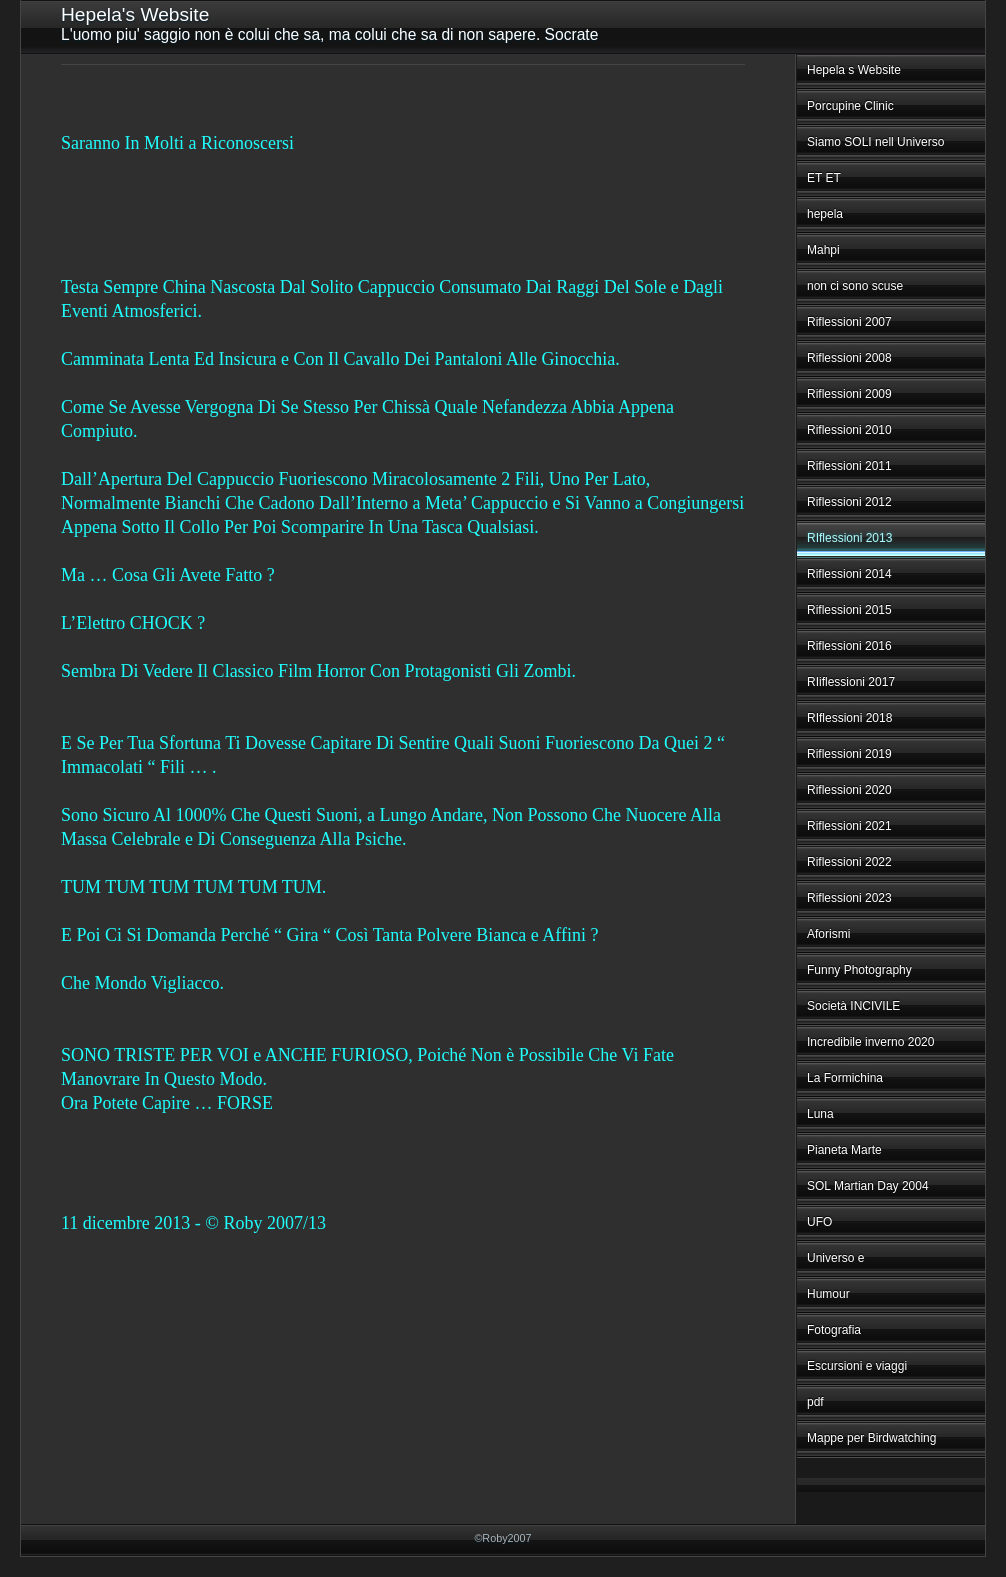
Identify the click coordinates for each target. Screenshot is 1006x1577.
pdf (815, 1402)
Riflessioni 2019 (849, 754)
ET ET (824, 178)
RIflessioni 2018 (849, 718)
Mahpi (823, 250)
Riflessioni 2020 (849, 790)
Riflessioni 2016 (849, 646)
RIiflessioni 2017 (851, 682)
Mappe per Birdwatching (871, 1438)
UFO (819, 1222)
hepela (825, 214)
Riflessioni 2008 (849, 358)
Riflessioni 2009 (849, 394)
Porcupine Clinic (850, 106)
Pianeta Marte (844, 1150)
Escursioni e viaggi (857, 1366)
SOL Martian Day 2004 (868, 1186)
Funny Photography (859, 970)
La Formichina (845, 1078)
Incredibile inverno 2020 (870, 1042)
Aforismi (828, 934)
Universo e (835, 1258)
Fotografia (834, 1330)
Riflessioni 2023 (849, 898)
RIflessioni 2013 (849, 538)
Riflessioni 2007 (849, 322)
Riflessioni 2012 (849, 502)
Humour (828, 1294)
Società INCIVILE (853, 1006)
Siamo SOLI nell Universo (875, 142)
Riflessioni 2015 (849, 610)
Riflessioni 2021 (849, 826)
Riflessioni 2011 (849, 466)
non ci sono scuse (855, 286)
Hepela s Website (854, 70)
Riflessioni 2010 (849, 430)
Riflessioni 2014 (849, 574)
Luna (820, 1114)
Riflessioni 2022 (849, 862)
